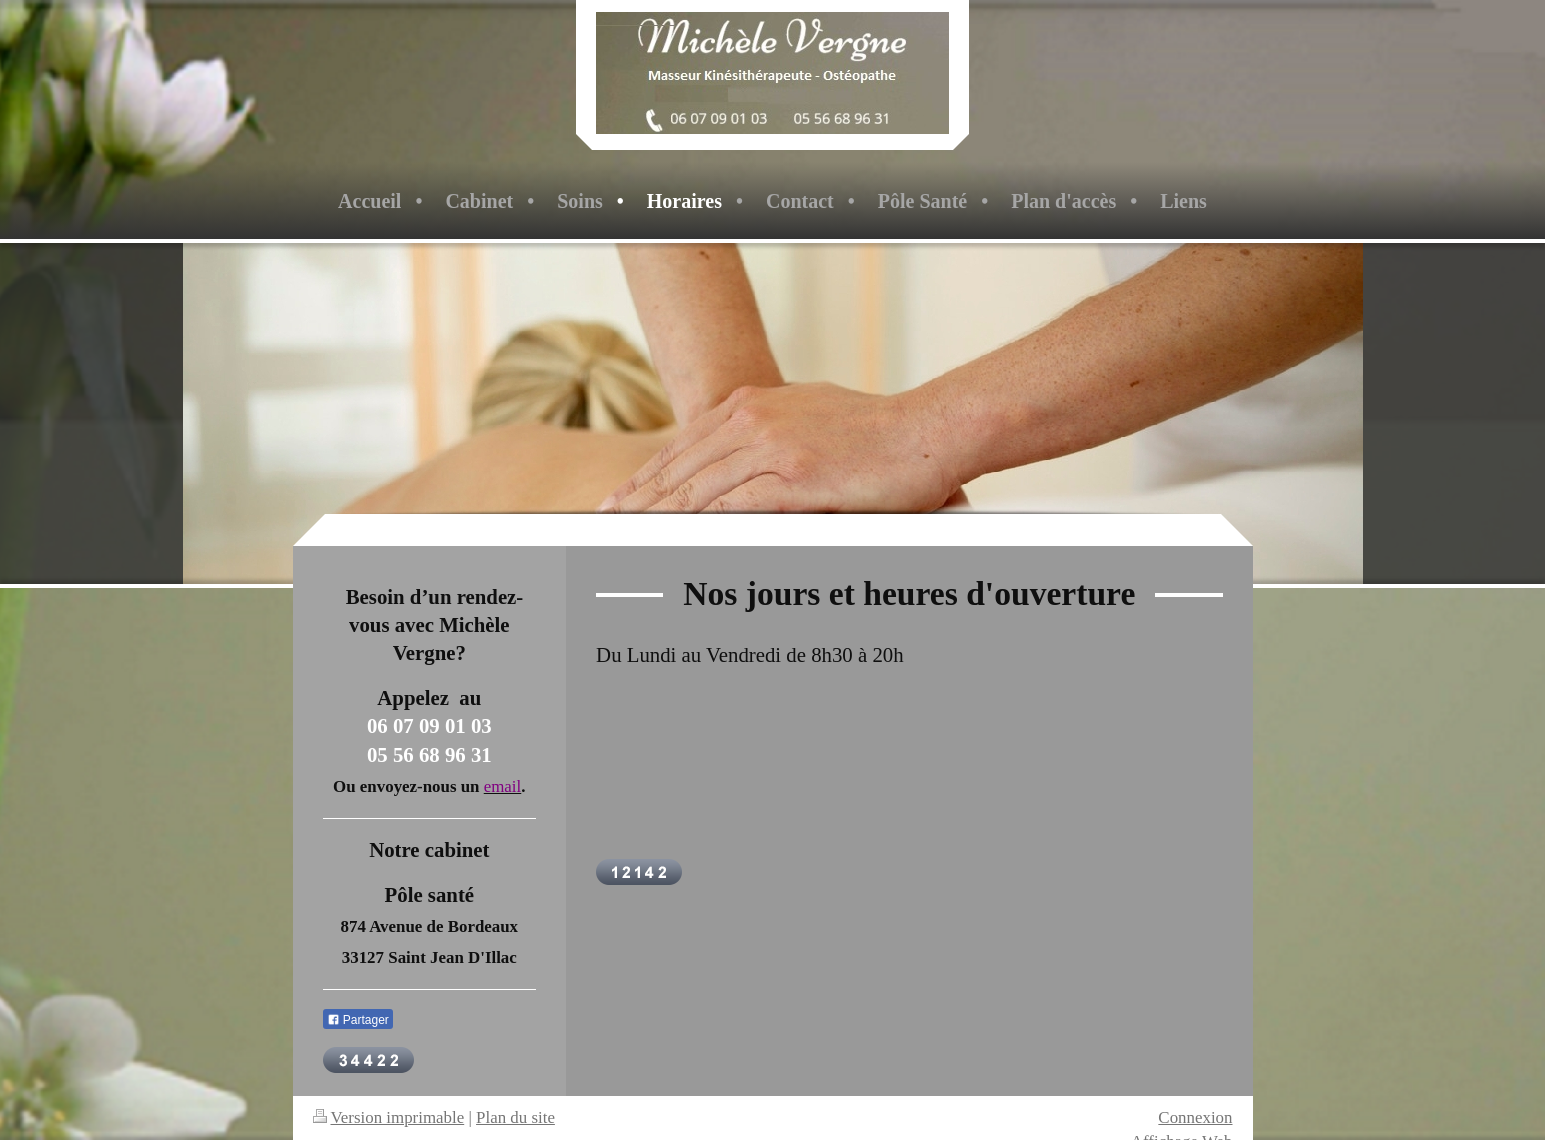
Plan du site (515, 1117)
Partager (358, 1020)
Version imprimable (389, 1117)
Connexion (1195, 1117)
